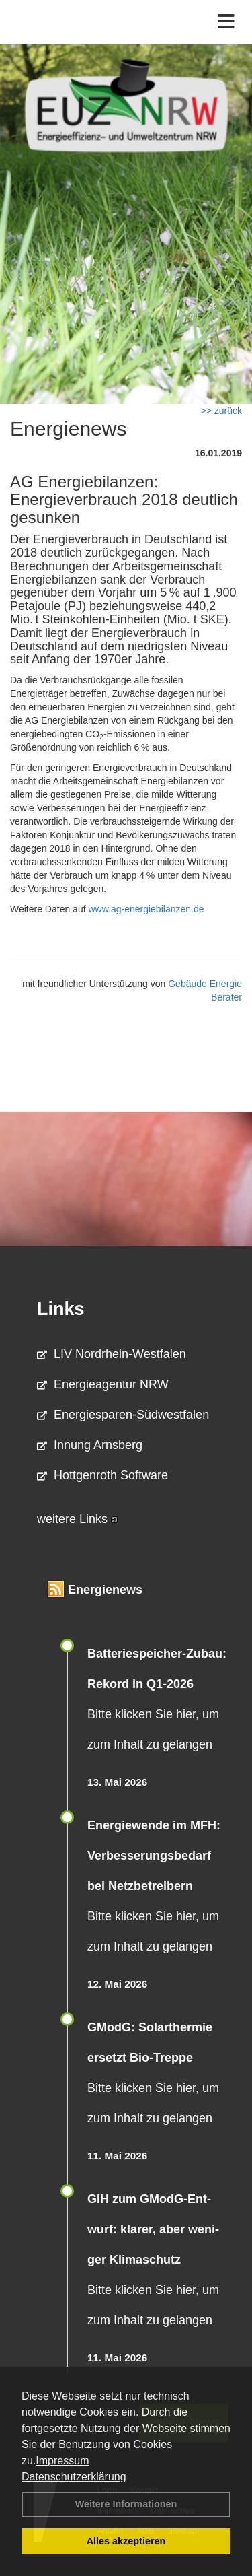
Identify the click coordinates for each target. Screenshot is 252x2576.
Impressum (62, 2460)
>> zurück (221, 410)
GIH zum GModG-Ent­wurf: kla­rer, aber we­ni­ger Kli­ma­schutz (153, 2229)
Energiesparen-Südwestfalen (123, 1414)
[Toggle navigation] (226, 21)
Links (61, 1309)
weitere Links (77, 1519)
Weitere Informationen (126, 2504)
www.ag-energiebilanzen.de (146, 909)
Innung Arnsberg (89, 1445)
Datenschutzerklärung (74, 2476)
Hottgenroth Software (102, 1475)
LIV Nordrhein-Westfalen (111, 1354)
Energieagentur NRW (103, 1384)
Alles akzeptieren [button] (126, 2541)
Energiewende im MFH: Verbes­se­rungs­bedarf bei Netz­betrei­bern (153, 1856)
